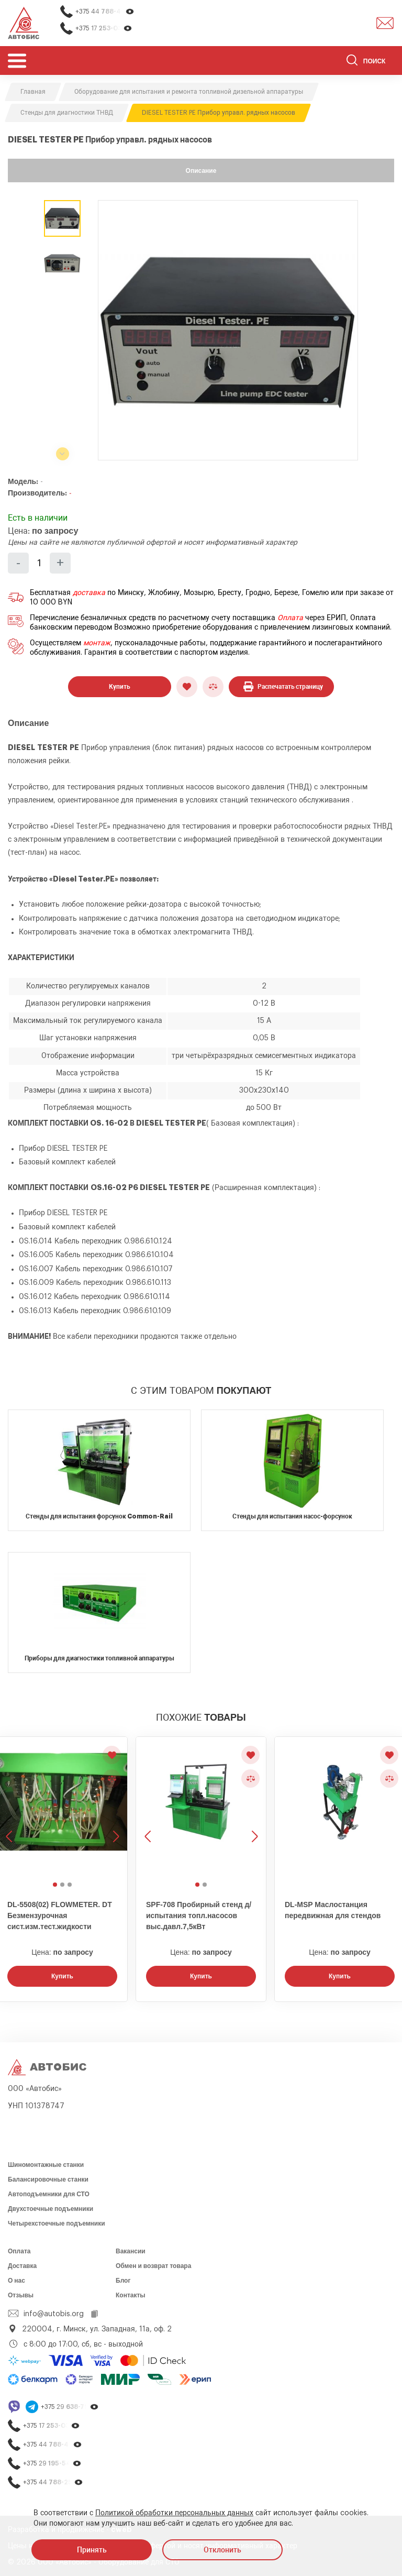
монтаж (96, 643)
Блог (123, 2280)
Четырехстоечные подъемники (56, 2223)
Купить (119, 687)
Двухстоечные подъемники (50, 2209)
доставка (89, 593)
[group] (228, 330)
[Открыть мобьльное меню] (17, 60)
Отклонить (222, 2550)
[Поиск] (370, 62)
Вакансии (131, 2251)
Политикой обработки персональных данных (174, 2513)
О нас (16, 2280)
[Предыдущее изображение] (148, 1807)
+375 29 (70, 2407)
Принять (92, 2550)
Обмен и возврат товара (153, 2266)
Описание (201, 171)
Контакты (131, 2295)
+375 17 (103, 28)
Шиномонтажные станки (46, 2165)
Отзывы (21, 2295)
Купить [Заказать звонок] (62, 1976)
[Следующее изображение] (114, 1807)
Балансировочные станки (48, 2179)
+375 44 (105, 12)
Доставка (22, 2266)
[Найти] (352, 62)
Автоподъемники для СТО (49, 2194)
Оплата (290, 618)
